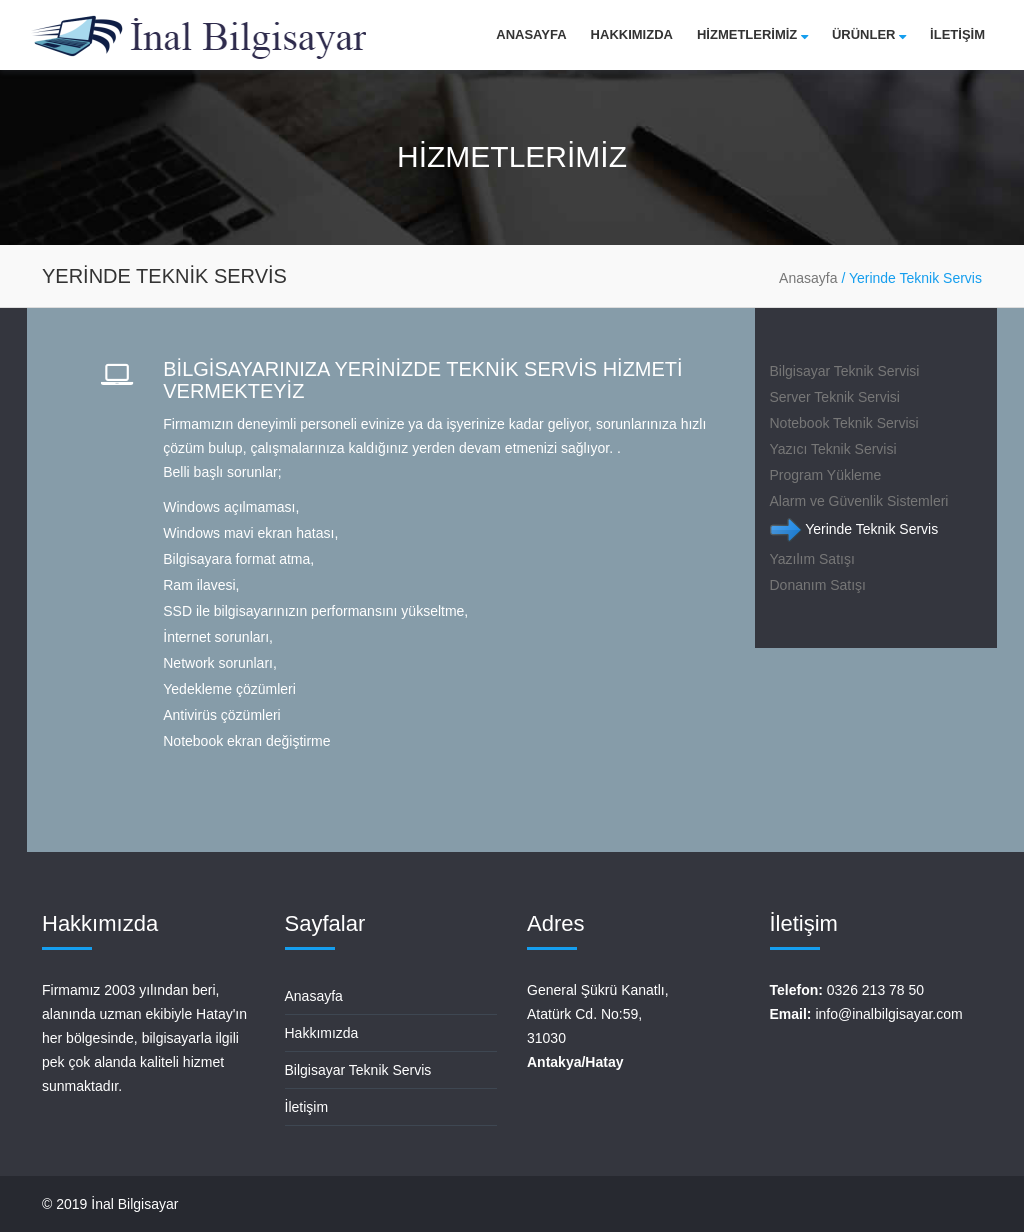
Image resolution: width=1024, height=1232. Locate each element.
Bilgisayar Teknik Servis (358, 1070)
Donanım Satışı (818, 585)
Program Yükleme (826, 475)
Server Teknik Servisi (835, 397)
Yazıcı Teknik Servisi (833, 449)
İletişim (307, 1107)
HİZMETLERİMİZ (752, 34)
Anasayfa (531, 34)
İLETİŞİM (957, 34)
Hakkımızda (632, 34)
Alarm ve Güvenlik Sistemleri (859, 501)
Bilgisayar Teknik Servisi (845, 371)
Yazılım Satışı (812, 559)
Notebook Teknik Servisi (844, 423)
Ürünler (869, 34)
